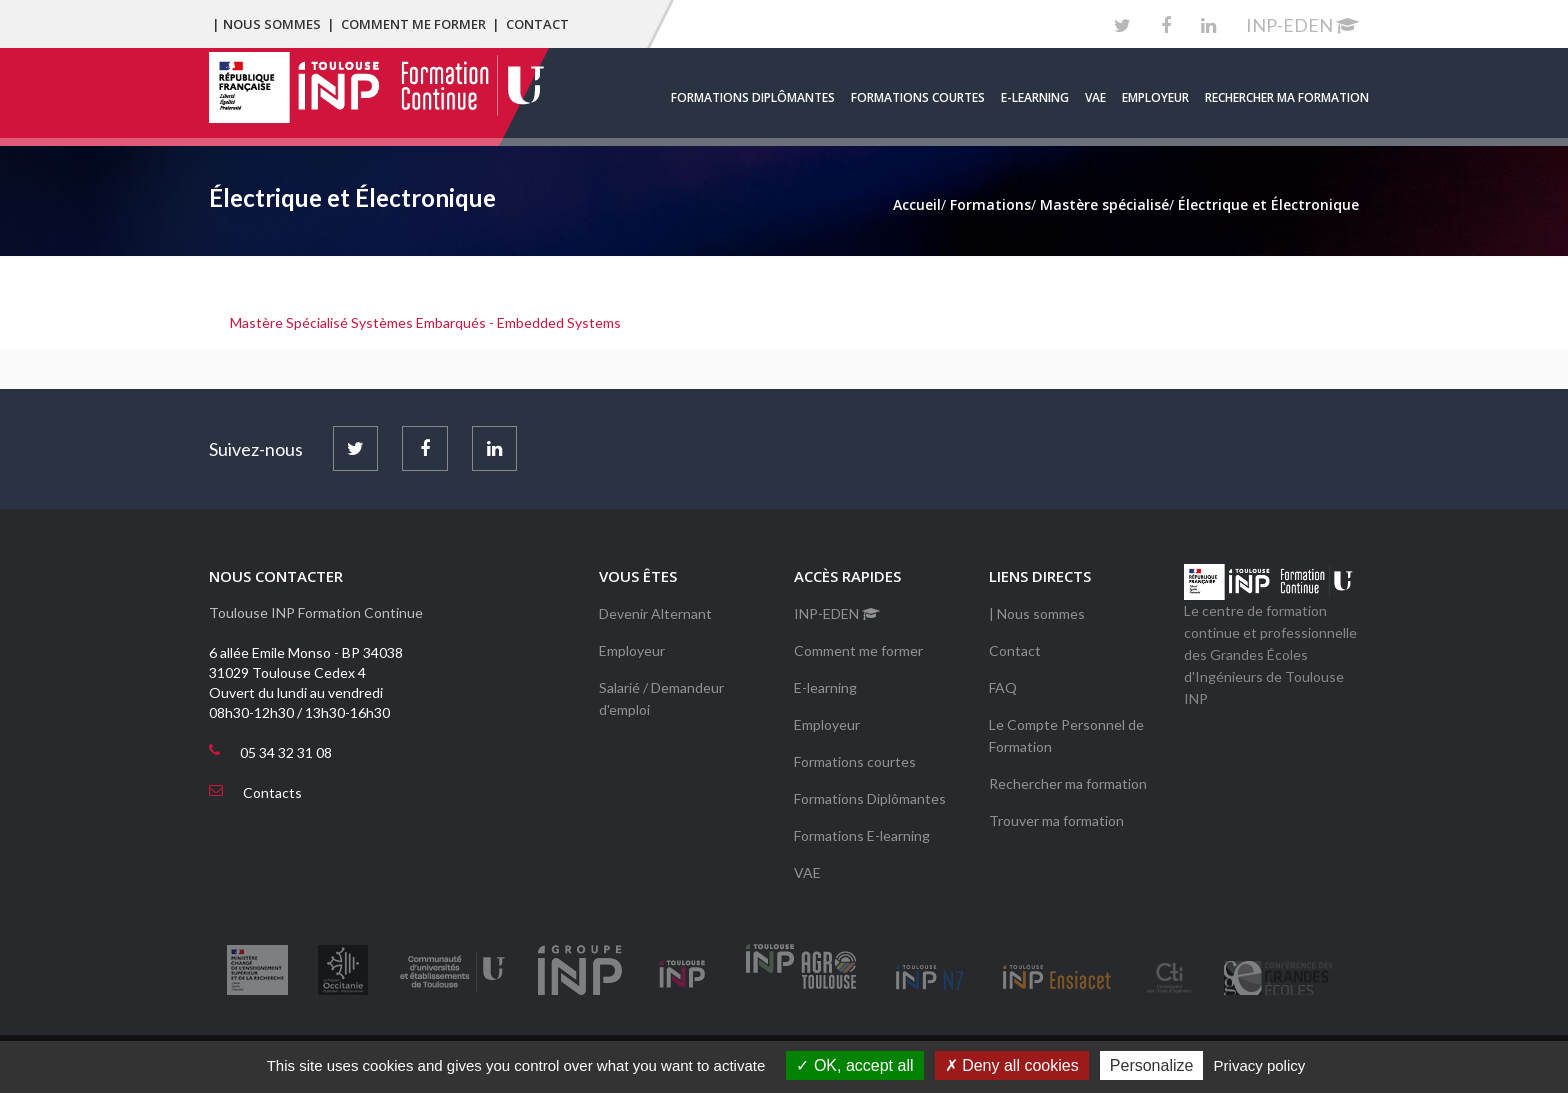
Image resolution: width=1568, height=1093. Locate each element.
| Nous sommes (266, 24)
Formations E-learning (862, 835)
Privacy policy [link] (1260, 1065)
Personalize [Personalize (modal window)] (1152, 1065)
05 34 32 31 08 (286, 752)
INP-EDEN (1302, 25)
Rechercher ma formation (1287, 97)
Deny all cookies (1012, 1065)
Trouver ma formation (1056, 820)
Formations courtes (918, 97)
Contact (537, 24)
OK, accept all (854, 1065)
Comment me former (413, 24)
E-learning (1035, 97)
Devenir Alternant (655, 613)
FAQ (1003, 687)
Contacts (272, 792)
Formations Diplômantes (753, 97)
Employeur (1155, 97)
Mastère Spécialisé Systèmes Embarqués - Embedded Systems (425, 322)
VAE (1095, 97)
